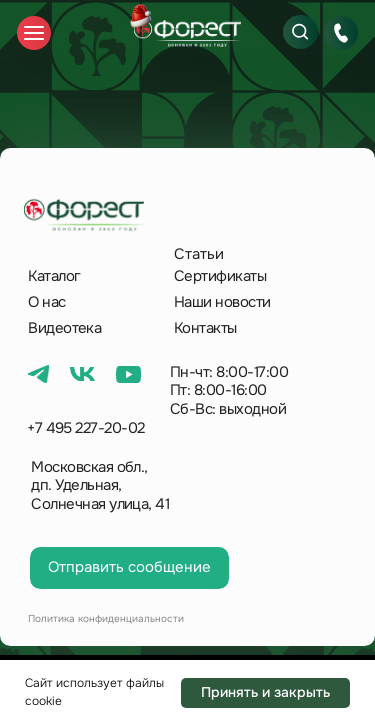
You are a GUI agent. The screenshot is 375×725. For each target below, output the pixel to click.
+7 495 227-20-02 (86, 428)
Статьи (199, 254)
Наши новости (222, 302)
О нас (46, 302)
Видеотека (64, 328)
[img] (187, 33)
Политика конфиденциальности (106, 618)
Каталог (54, 276)
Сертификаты (220, 276)
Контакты (205, 328)
